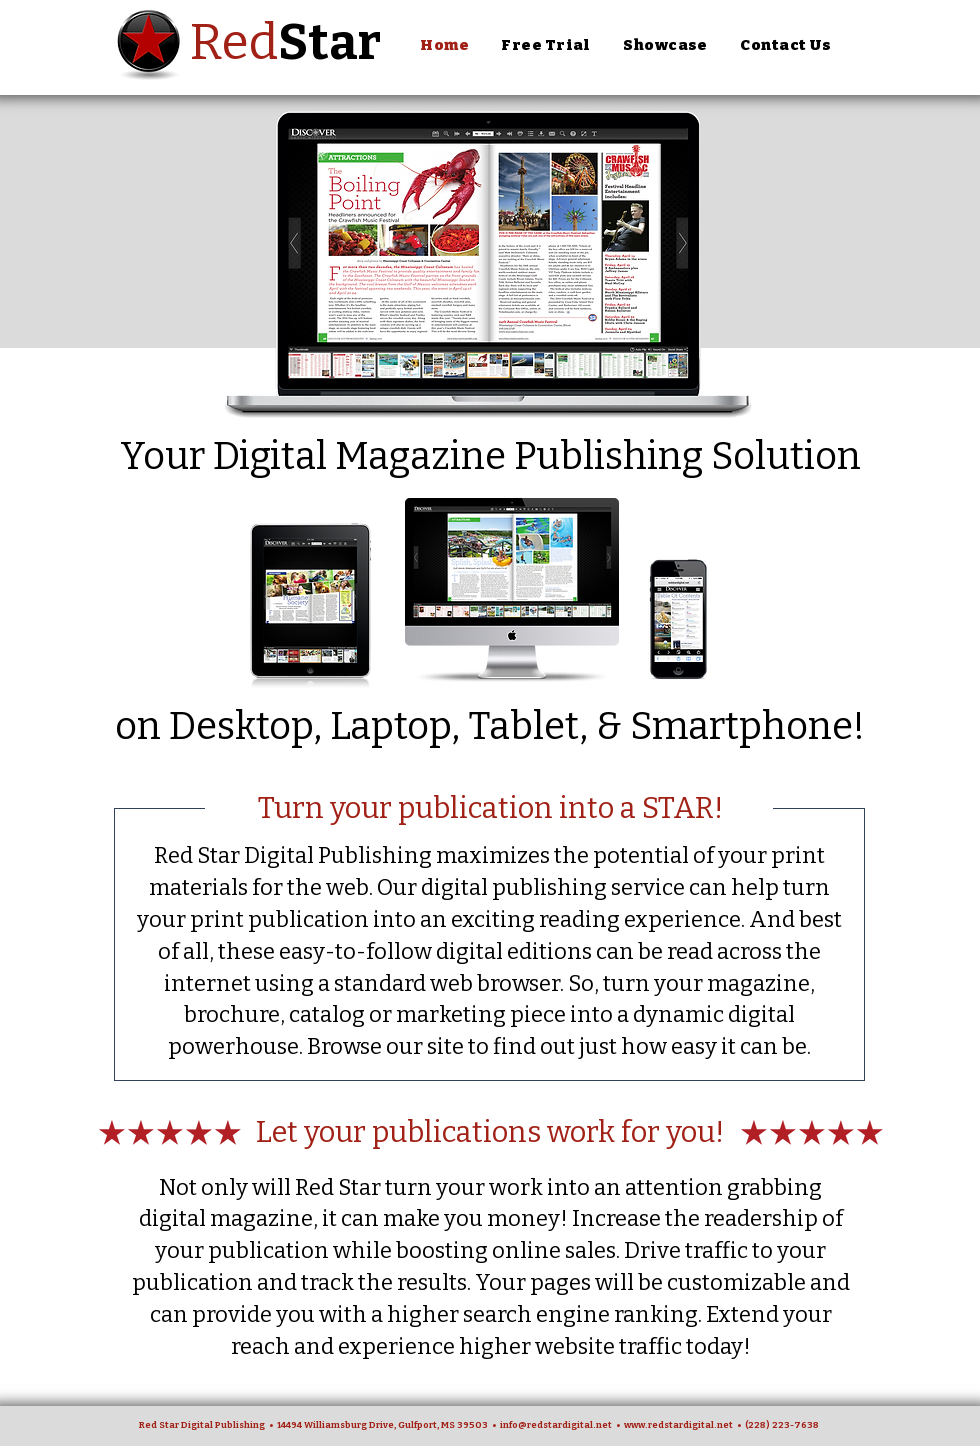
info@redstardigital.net (556, 1425)
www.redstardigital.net (678, 1425)
